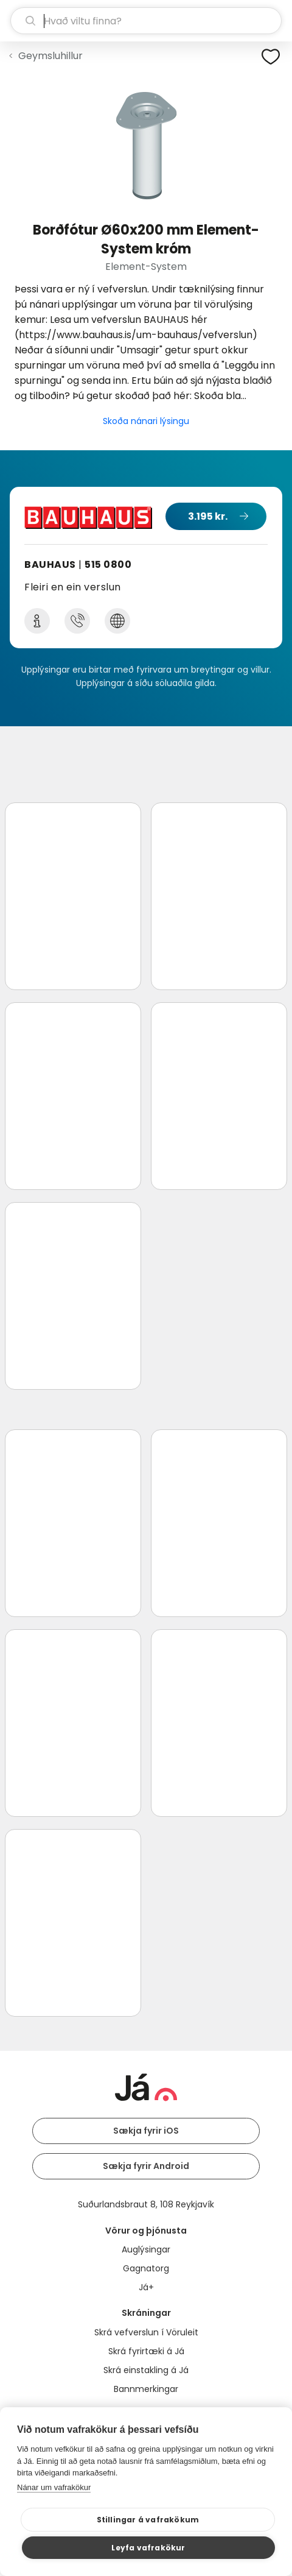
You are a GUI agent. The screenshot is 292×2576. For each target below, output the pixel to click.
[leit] (146, 21)
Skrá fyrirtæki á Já (146, 2351)
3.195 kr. (208, 516)
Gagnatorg (146, 2268)
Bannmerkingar (146, 2389)
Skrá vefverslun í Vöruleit (146, 2332)
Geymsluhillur (50, 56)
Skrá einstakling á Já (146, 2370)
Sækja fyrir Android (146, 2166)
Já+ (146, 2287)
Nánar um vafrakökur (54, 2487)
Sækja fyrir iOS (146, 2131)
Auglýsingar (146, 2249)
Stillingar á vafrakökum (148, 2519)
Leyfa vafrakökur (148, 2547)
